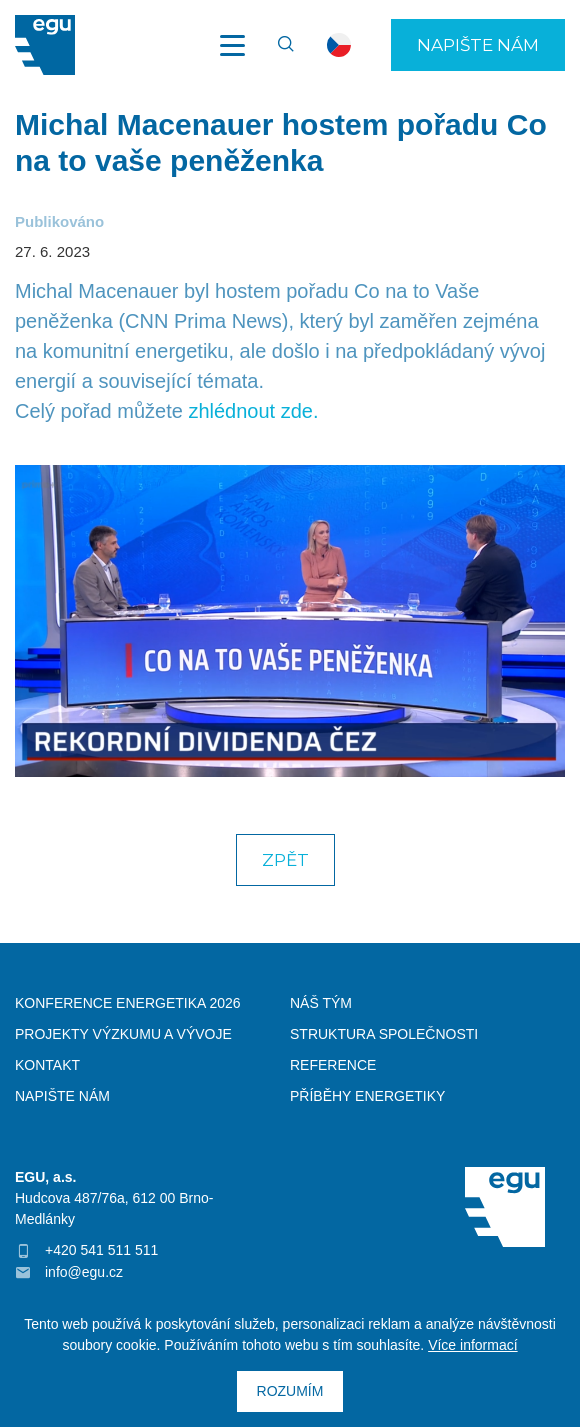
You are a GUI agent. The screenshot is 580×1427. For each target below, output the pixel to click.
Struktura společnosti (384, 1034)
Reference (333, 1065)
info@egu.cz (84, 1272)
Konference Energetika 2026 (128, 1003)
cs (339, 45)
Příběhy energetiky (367, 1096)
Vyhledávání (277, 45)
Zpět (285, 860)
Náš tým (321, 1003)
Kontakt (47, 1065)
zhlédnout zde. (253, 411)
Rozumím (290, 1391)
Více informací (472, 1345)
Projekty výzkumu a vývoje (123, 1034)
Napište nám (478, 45)
